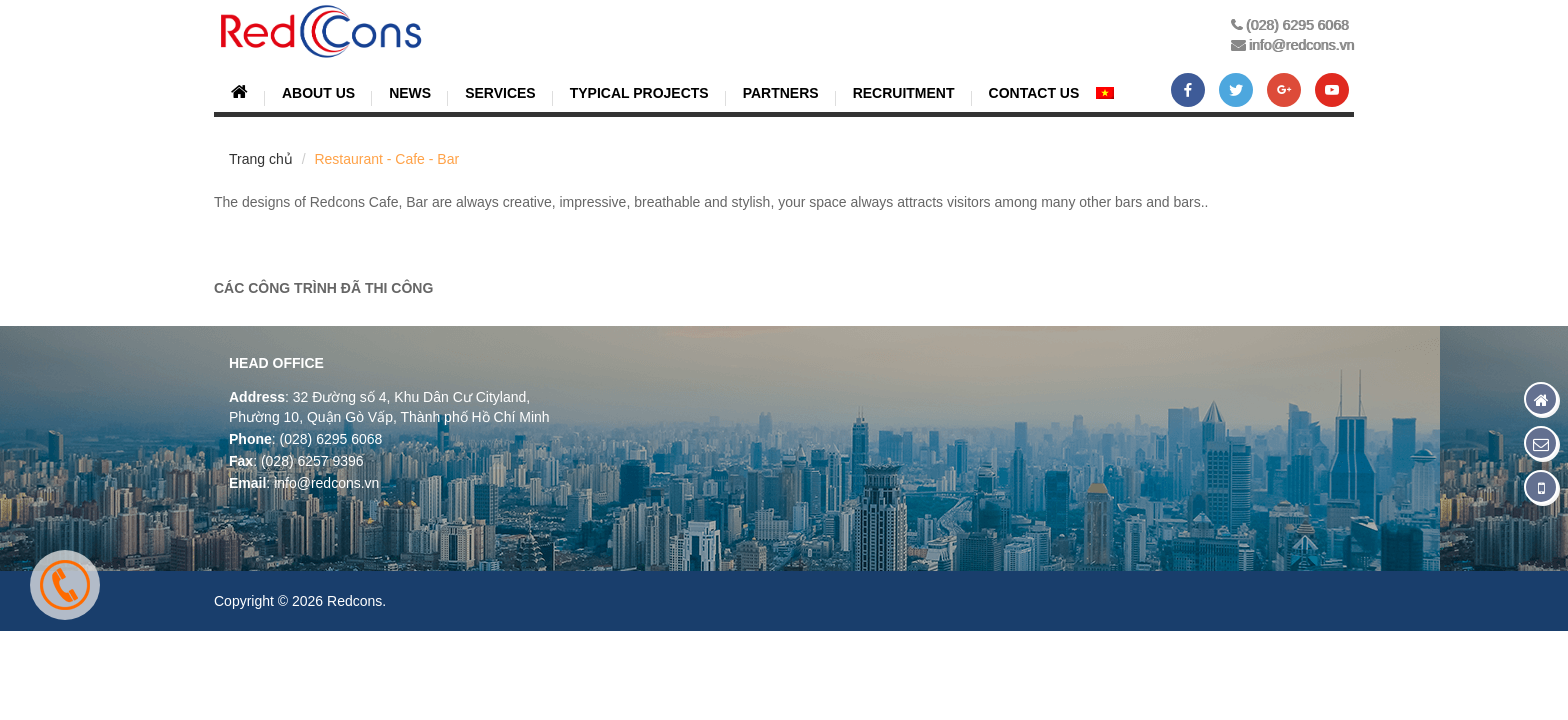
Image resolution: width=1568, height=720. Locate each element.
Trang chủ (261, 159)
